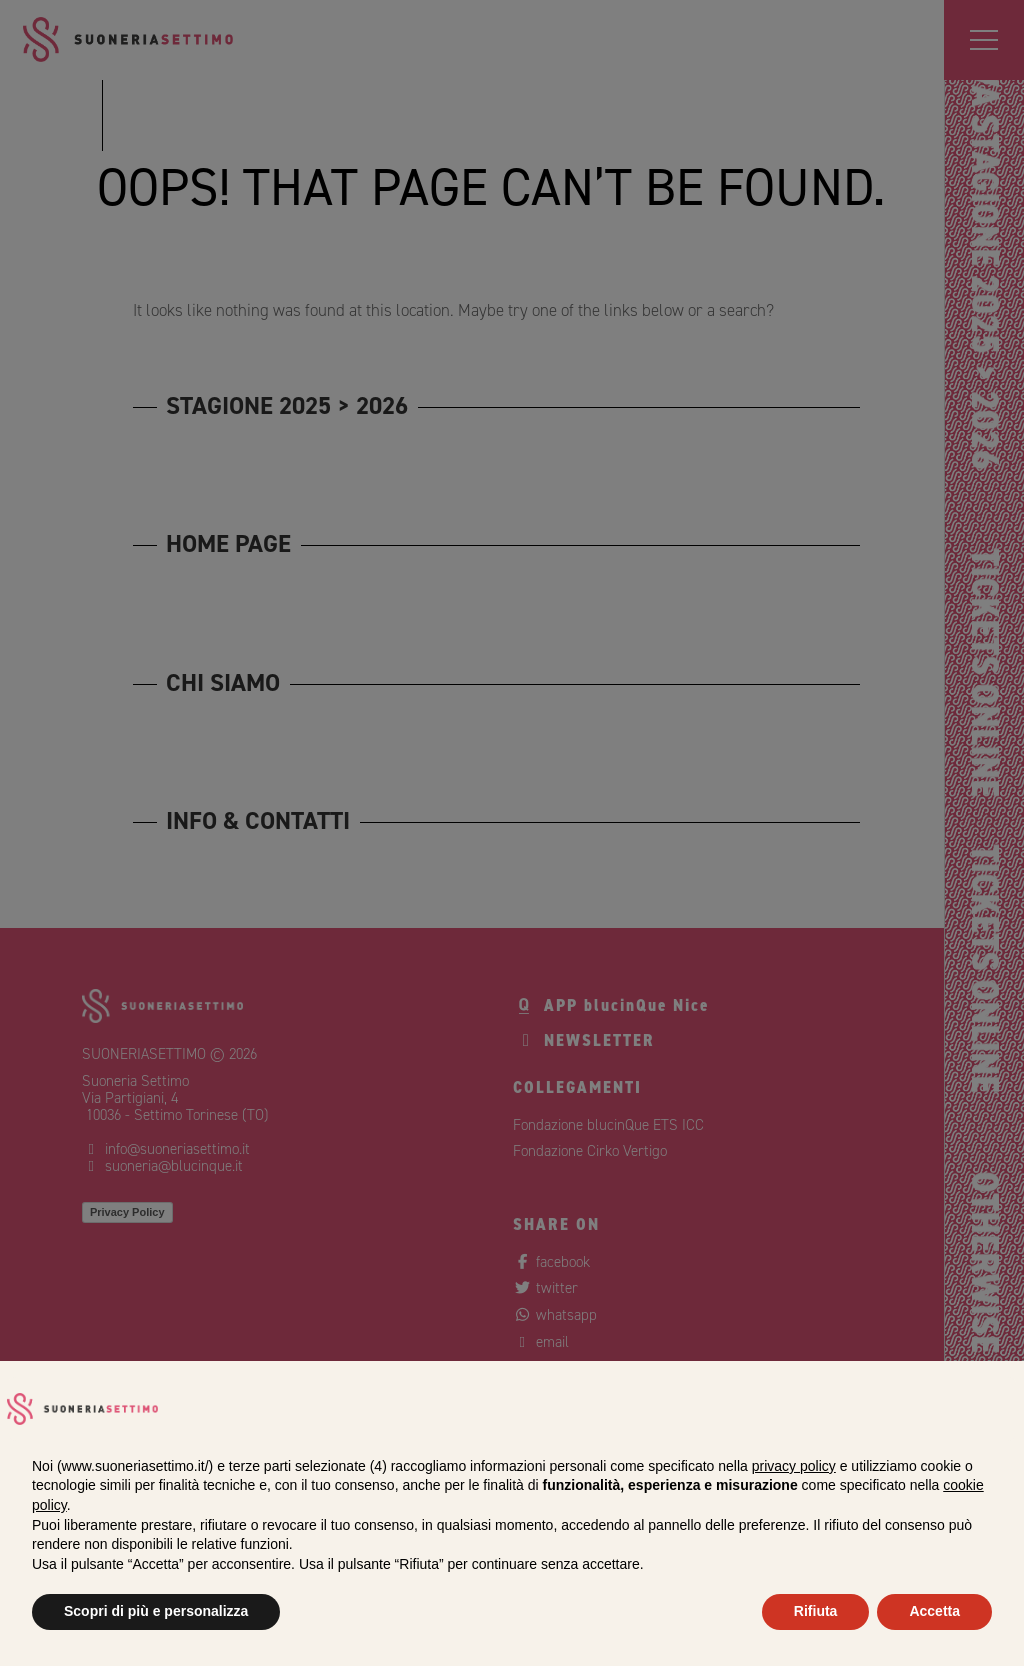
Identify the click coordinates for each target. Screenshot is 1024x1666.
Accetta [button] (934, 1611)
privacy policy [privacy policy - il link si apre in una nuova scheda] (794, 1466)
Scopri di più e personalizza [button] (156, 1611)
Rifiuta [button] (816, 1611)
